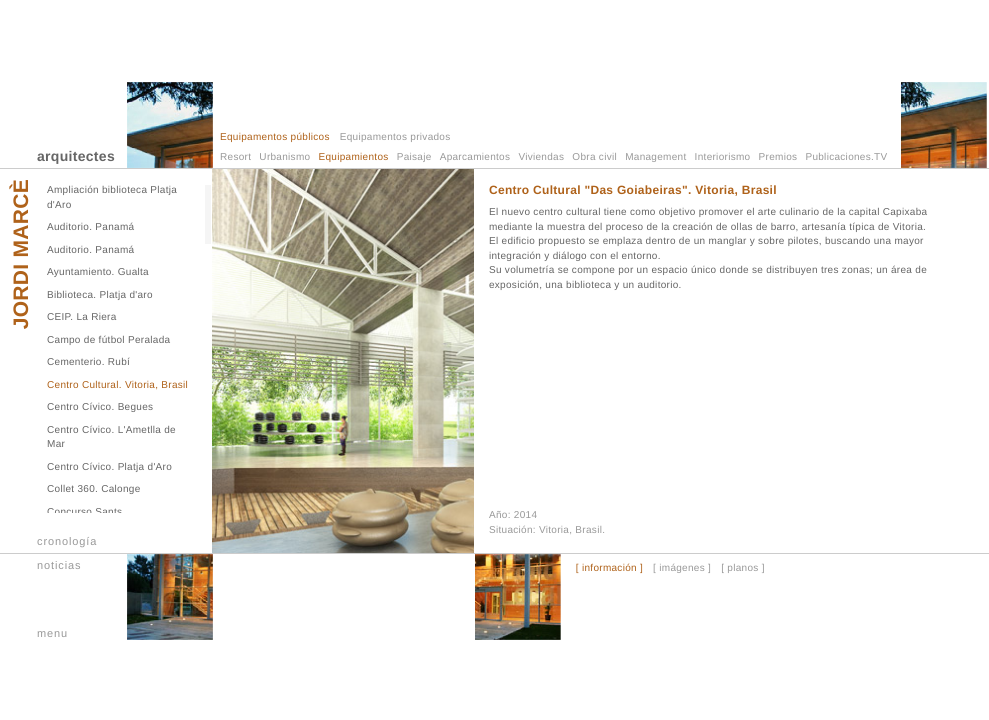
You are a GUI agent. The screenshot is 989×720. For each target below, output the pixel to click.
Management (655, 157)
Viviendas (541, 157)
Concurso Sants (84, 512)
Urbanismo (284, 157)
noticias (59, 566)
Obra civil (594, 157)
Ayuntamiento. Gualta (98, 272)
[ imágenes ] (682, 569)
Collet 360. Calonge (94, 489)
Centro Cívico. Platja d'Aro (109, 467)
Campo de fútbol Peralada (108, 340)
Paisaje (414, 157)
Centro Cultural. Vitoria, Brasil (117, 385)
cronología (67, 542)
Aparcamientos (475, 157)
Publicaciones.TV (846, 157)
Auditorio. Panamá (90, 227)
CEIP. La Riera (82, 317)
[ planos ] (743, 569)
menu (52, 634)
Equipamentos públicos (275, 137)
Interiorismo (723, 157)
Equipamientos (354, 157)
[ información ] (609, 569)
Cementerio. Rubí (88, 362)
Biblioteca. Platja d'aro (100, 295)
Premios (778, 157)
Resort (235, 157)
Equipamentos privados (395, 137)
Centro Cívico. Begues (100, 407)
